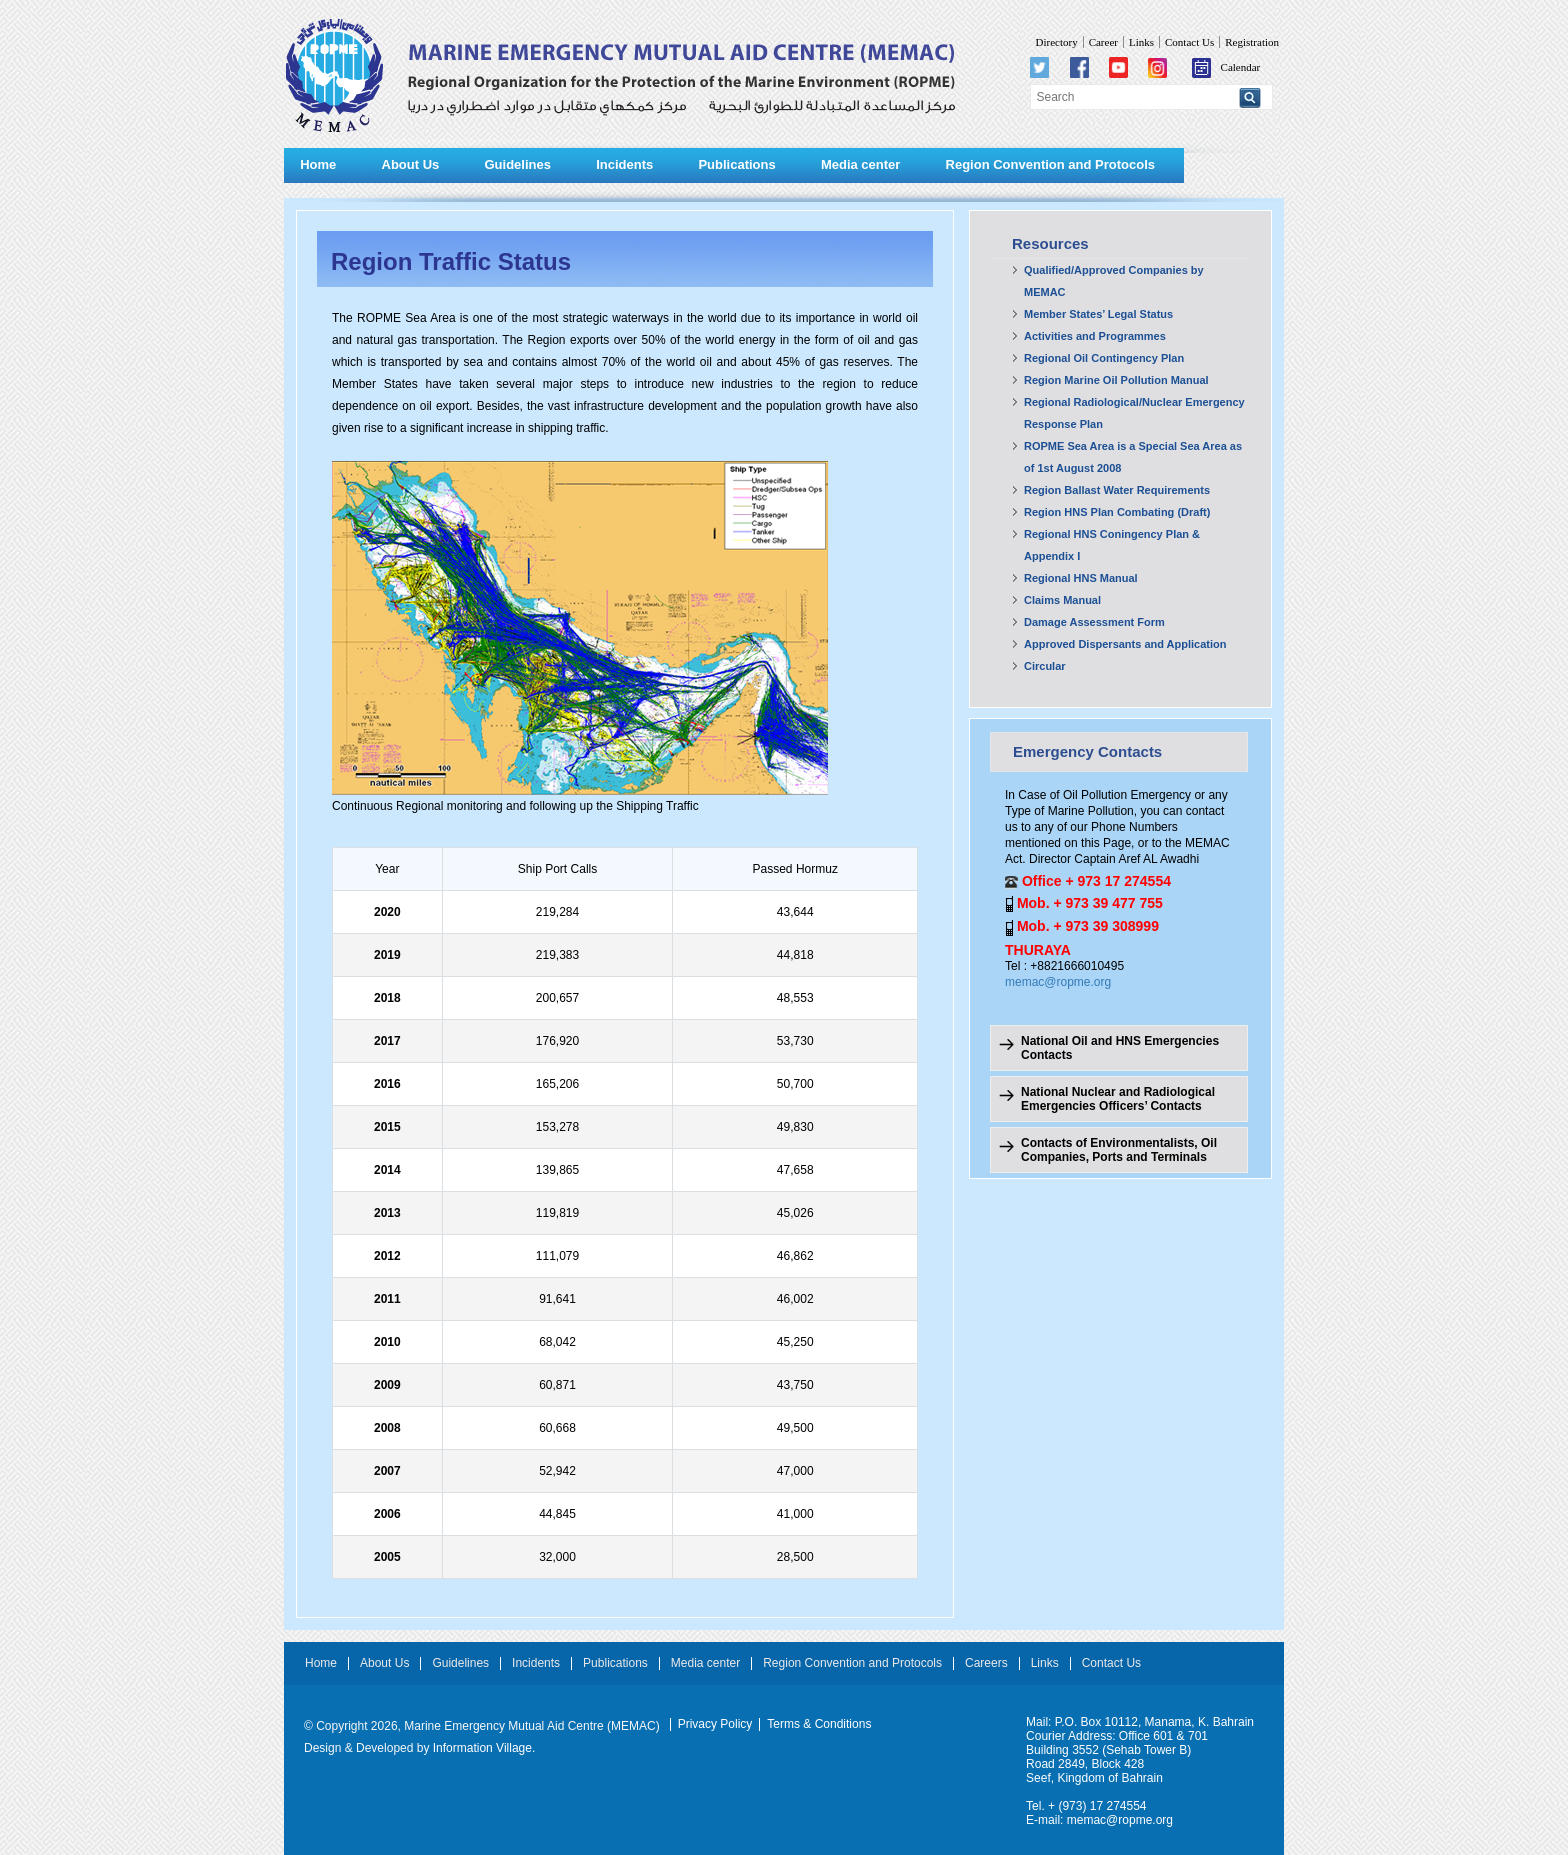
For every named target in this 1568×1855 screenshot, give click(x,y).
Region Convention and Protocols (1050, 164)
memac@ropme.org (1058, 982)
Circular (1045, 666)
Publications (736, 164)
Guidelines (517, 164)
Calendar (1226, 67)
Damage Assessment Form (1094, 622)
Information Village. (484, 1748)
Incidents (624, 164)
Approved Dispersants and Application (1125, 644)
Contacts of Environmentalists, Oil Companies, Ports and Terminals (1119, 1150)
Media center (860, 164)
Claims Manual (1062, 600)
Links (1141, 42)
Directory (1056, 42)
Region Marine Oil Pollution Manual (1116, 380)
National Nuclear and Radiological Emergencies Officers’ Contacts (1118, 1099)
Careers (986, 1663)
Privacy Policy (715, 1724)
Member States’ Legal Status (1098, 314)
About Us (411, 164)
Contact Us (1189, 42)
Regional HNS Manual (1081, 578)
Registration (1252, 42)
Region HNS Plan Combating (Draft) (1117, 512)
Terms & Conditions (819, 1724)
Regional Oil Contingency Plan (1104, 358)
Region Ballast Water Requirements (1117, 490)
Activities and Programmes (1095, 336)
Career (1103, 42)
